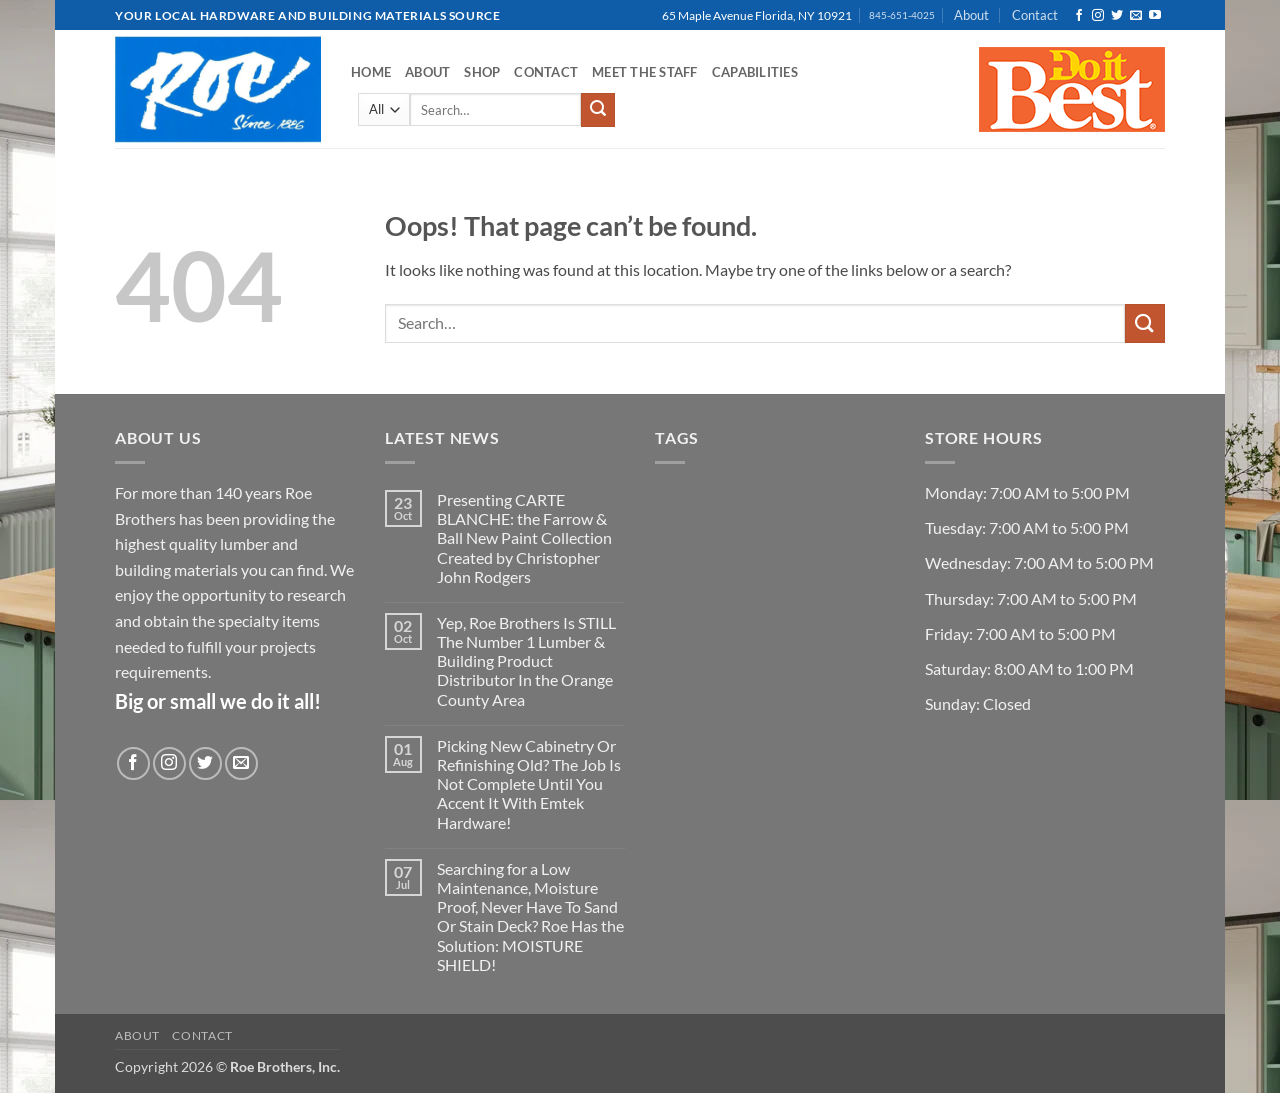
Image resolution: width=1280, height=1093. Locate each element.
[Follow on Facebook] (1079, 16)
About (971, 15)
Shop (482, 72)
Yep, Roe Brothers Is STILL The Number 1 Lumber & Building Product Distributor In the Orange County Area (526, 661)
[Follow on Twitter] (1117, 16)
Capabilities (755, 72)
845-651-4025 (902, 15)
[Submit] (598, 110)
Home (371, 72)
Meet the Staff (645, 72)
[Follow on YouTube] (1155, 16)
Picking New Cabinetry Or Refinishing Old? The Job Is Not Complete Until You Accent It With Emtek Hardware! (529, 784)
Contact (1035, 15)
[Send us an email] (1136, 16)
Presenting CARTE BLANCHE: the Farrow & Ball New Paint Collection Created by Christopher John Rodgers (524, 538)
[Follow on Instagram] (1098, 16)
